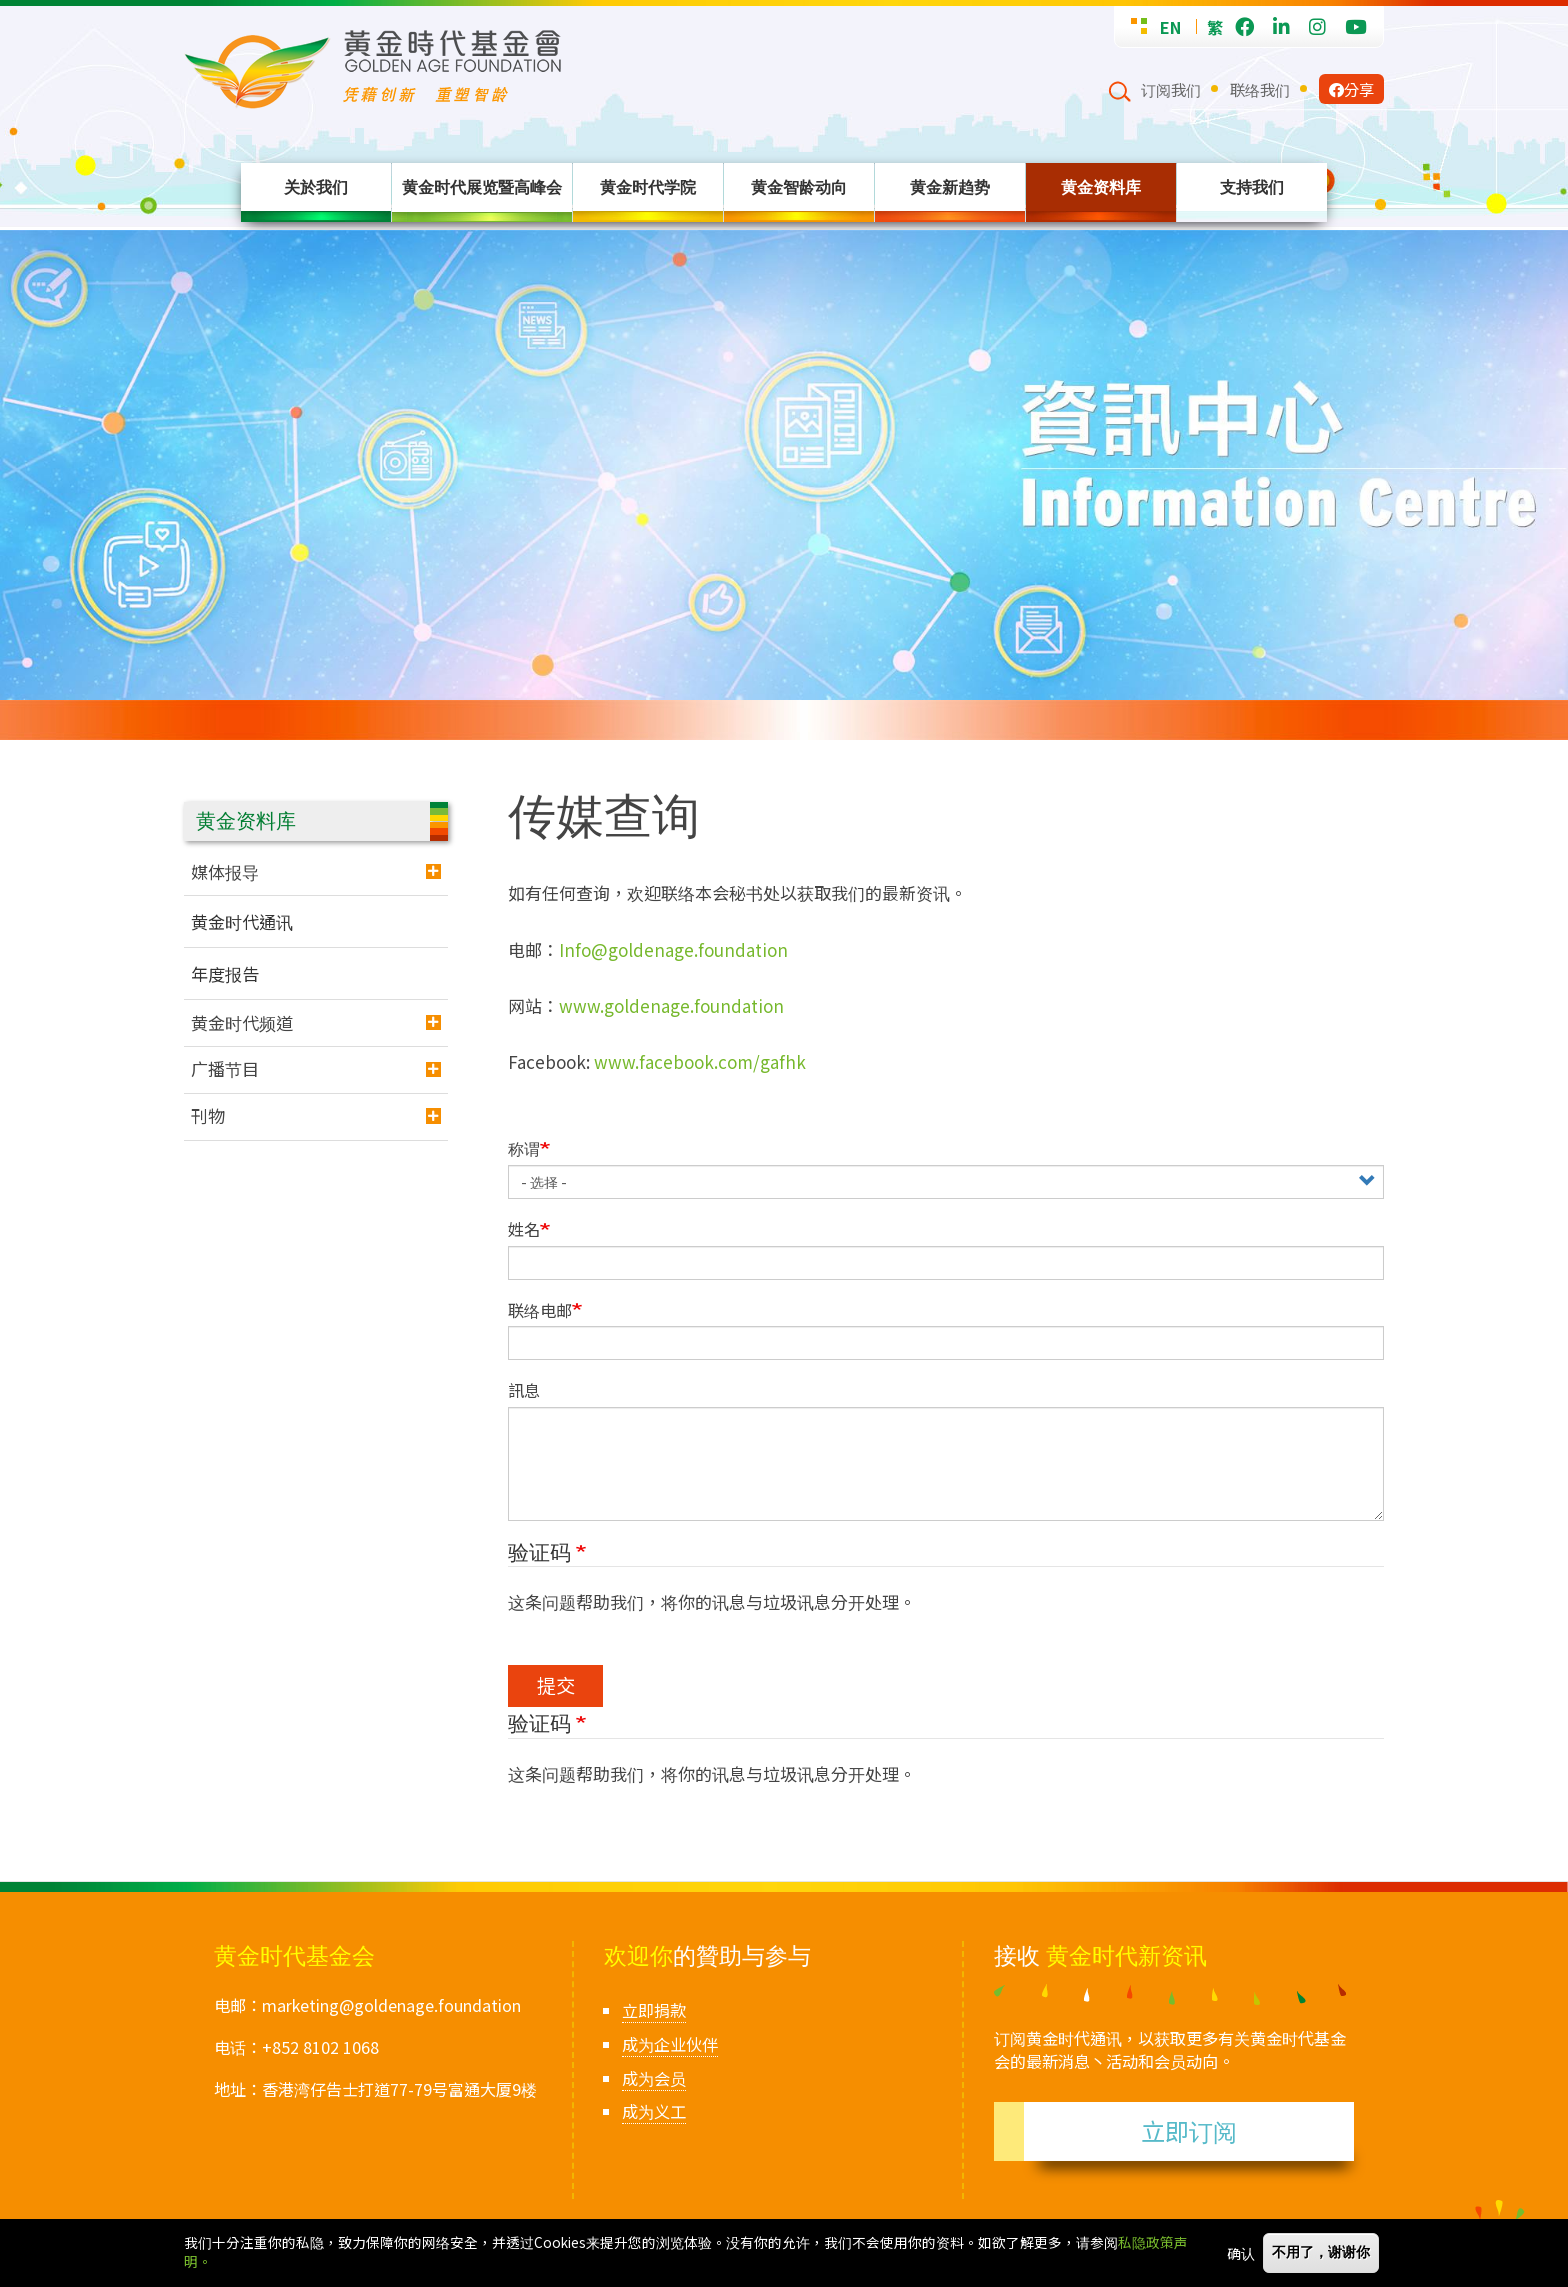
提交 (556, 1685)
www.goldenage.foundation (671, 1005)
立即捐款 (654, 2010)
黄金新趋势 (950, 187)
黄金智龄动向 (799, 187)
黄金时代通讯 (242, 921)
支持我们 (1252, 187)
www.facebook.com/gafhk (700, 1061)
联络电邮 (540, 1310)
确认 (1241, 2253)
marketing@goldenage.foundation (391, 2005)
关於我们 (316, 187)
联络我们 (1260, 89)
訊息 (524, 1390)
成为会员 (654, 2078)
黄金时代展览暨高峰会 (482, 187)
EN (1170, 27)
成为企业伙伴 (670, 2044)
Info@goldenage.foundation (673, 949)
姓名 (524, 1229)
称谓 (524, 1148)
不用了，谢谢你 (1321, 2252)
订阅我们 (1171, 89)
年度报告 (225, 973)
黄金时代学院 (648, 187)
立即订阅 (1189, 2130)
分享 (1351, 89)
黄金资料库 (1101, 187)
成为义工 (654, 2111)
